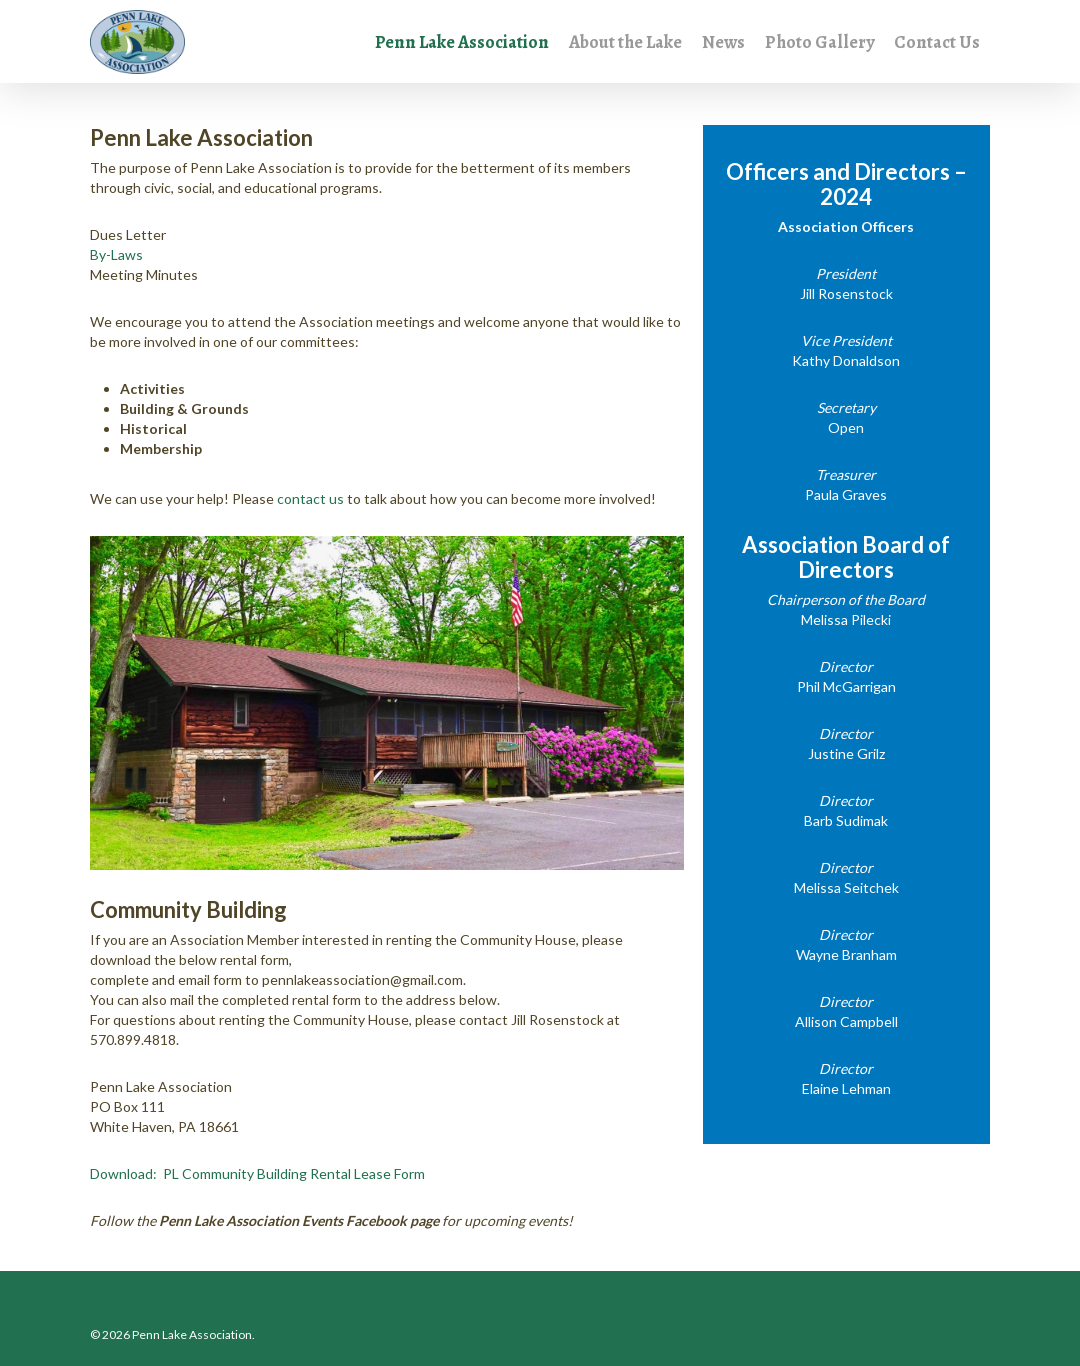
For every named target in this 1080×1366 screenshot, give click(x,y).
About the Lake (625, 43)
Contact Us (937, 43)
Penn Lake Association (462, 43)
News (723, 43)
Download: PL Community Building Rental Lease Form (257, 1173)
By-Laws (116, 254)
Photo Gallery (819, 43)
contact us (310, 498)
